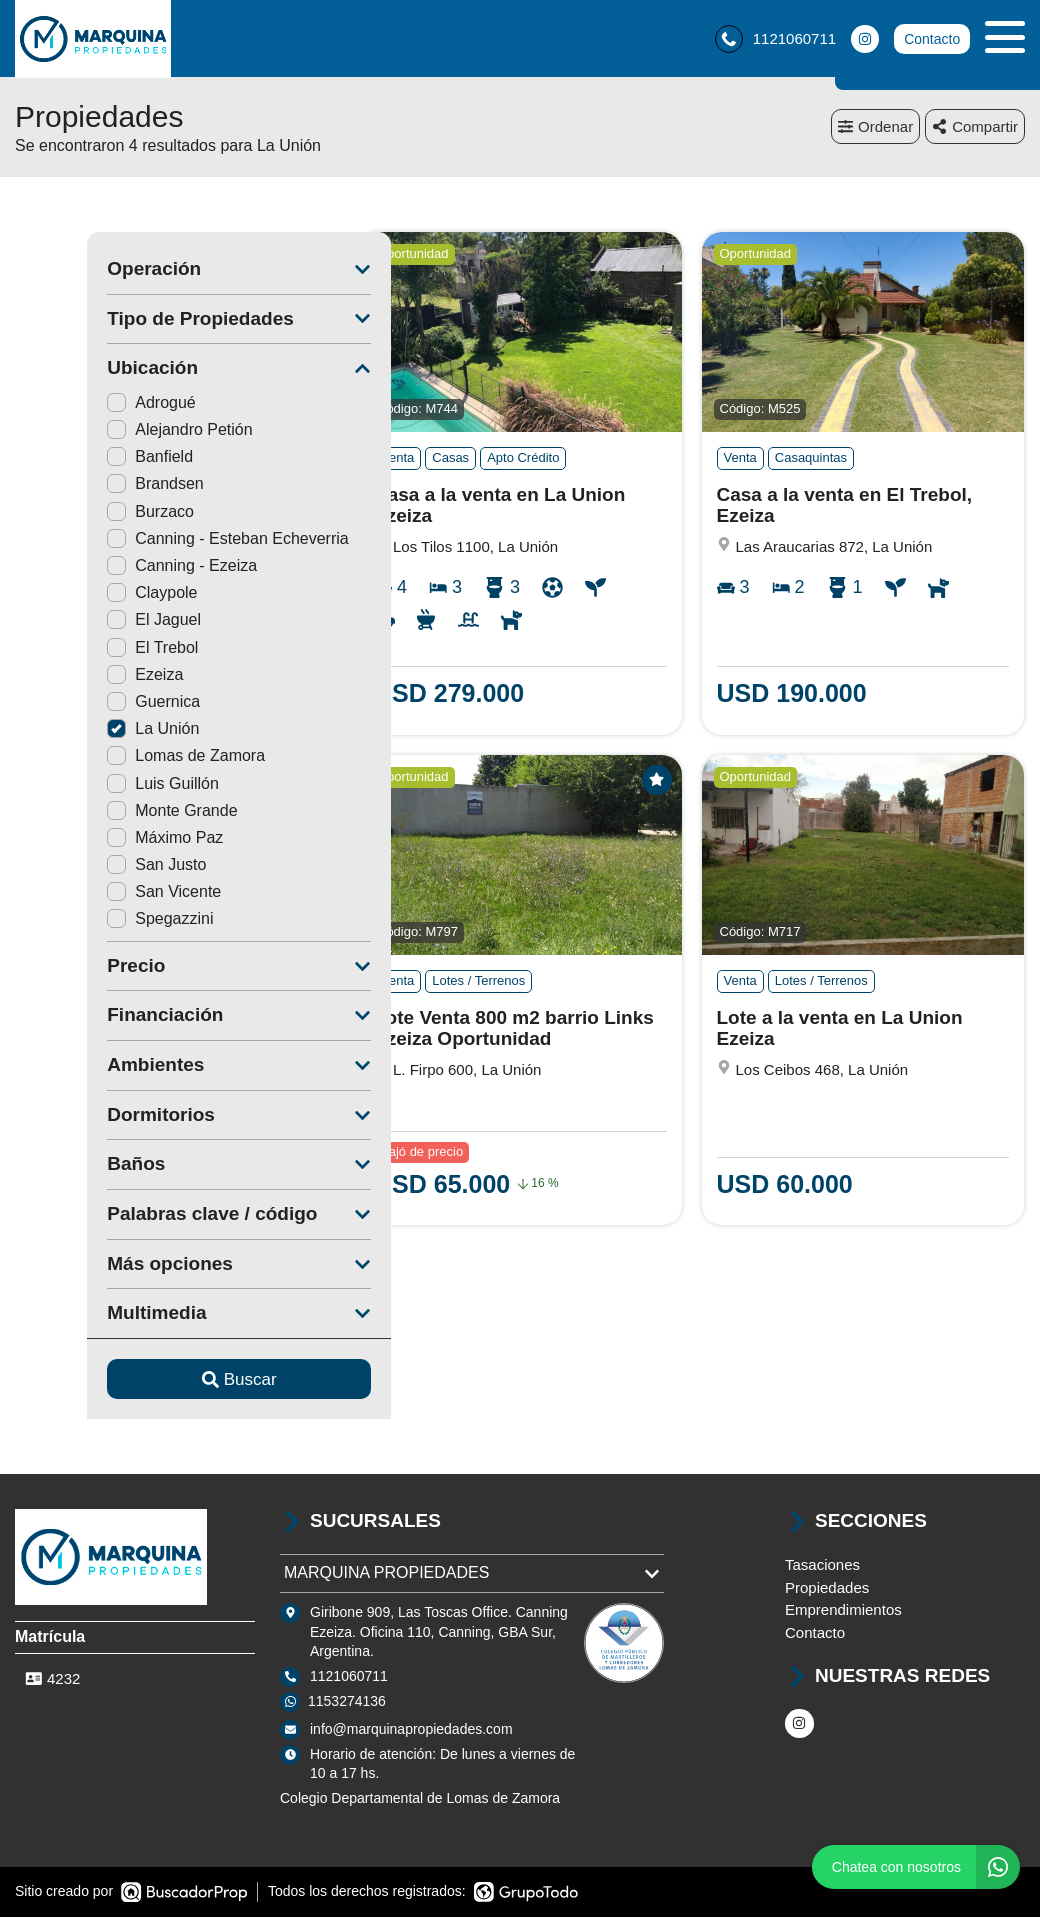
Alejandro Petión (107, 432)
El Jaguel (82, 622)
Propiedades (827, 1590)
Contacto (932, 40)
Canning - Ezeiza (110, 568)
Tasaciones (822, 1567)
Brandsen (83, 486)
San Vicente (92, 894)
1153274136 (347, 1704)
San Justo (84, 867)
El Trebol (80, 650)
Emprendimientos (843, 1612)
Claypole (80, 595)
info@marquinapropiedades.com (411, 1732)
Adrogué (79, 405)
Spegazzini (88, 921)
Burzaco (78, 514)
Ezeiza (73, 677)
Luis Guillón (91, 785)
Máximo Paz (93, 840)
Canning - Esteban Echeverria (155, 541)
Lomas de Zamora (114, 758)
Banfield (78, 459)
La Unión (81, 731)
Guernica (81, 704)
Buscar (167, 1382)
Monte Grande (100, 813)
